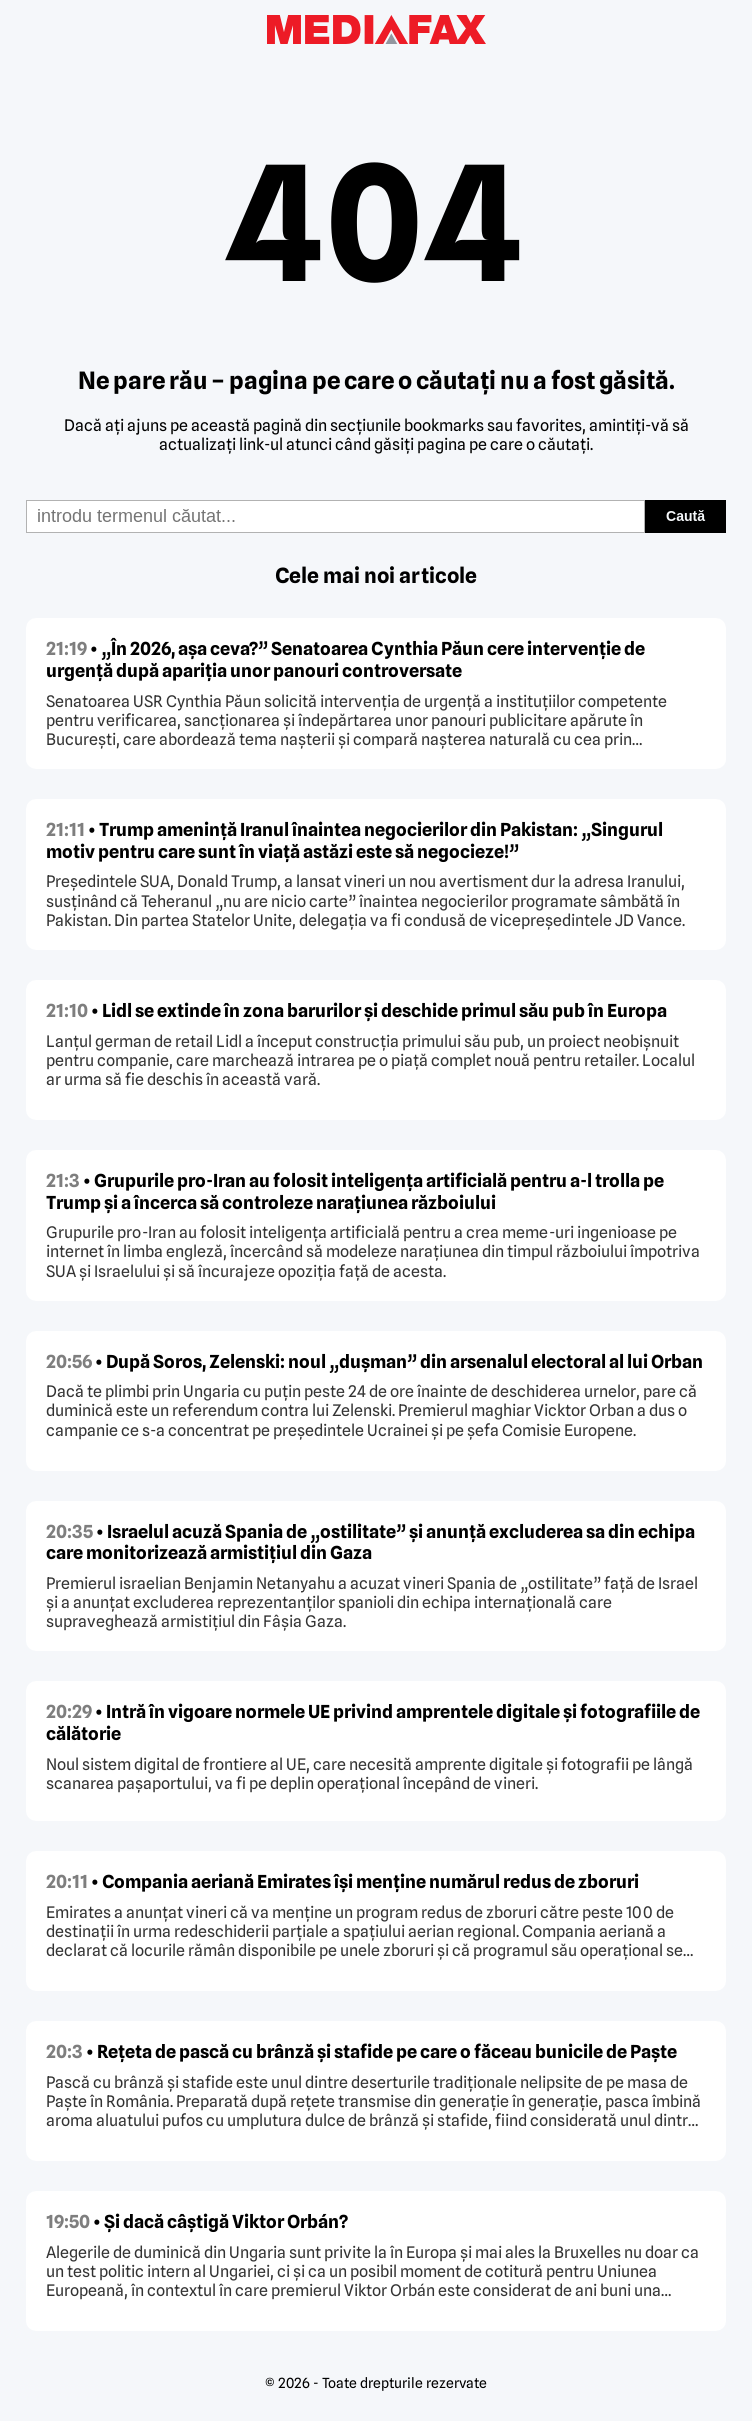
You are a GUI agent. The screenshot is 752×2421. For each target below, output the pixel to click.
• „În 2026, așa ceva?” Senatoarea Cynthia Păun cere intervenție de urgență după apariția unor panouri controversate (345, 659)
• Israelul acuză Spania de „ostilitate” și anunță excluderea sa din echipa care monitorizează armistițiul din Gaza (370, 1542)
